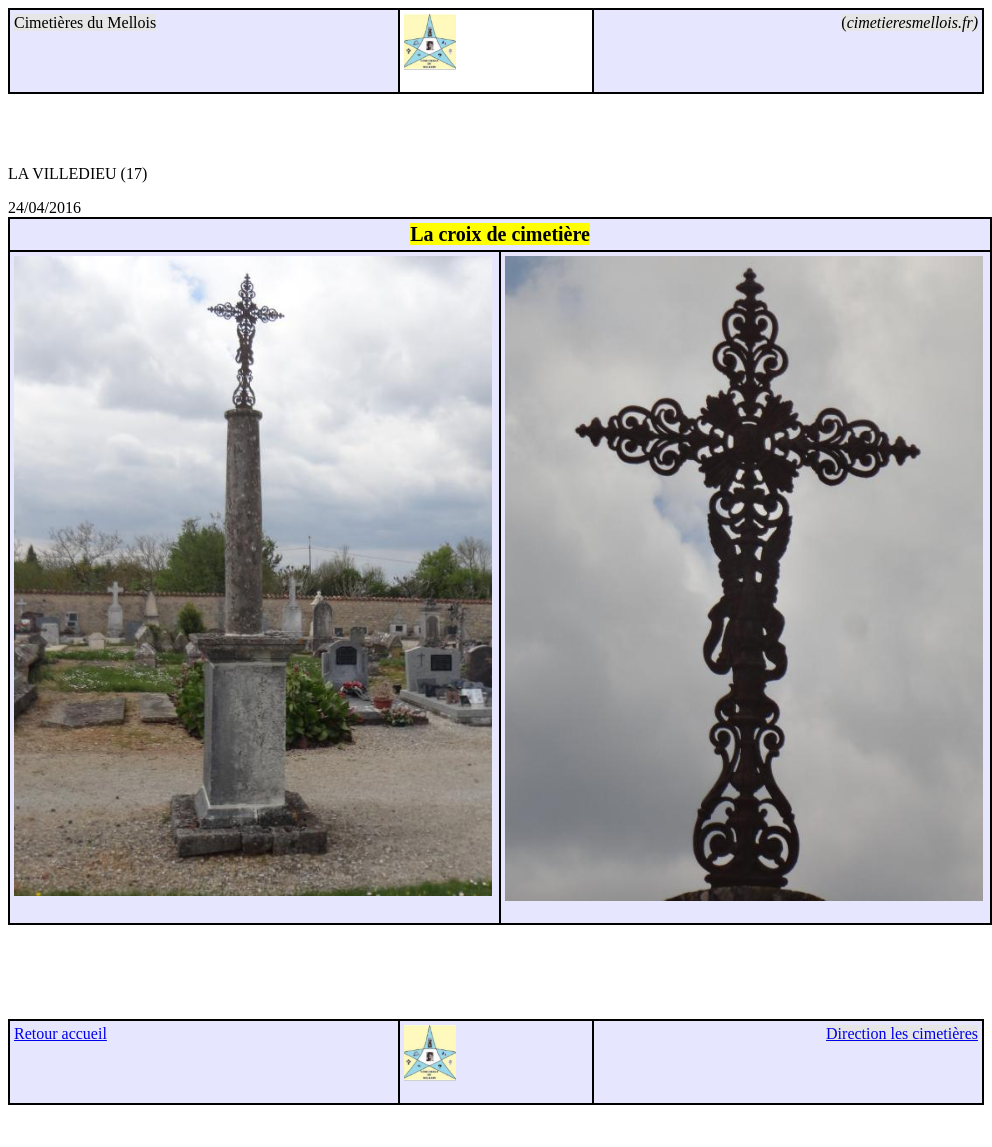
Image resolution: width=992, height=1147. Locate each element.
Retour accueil (60, 1033)
